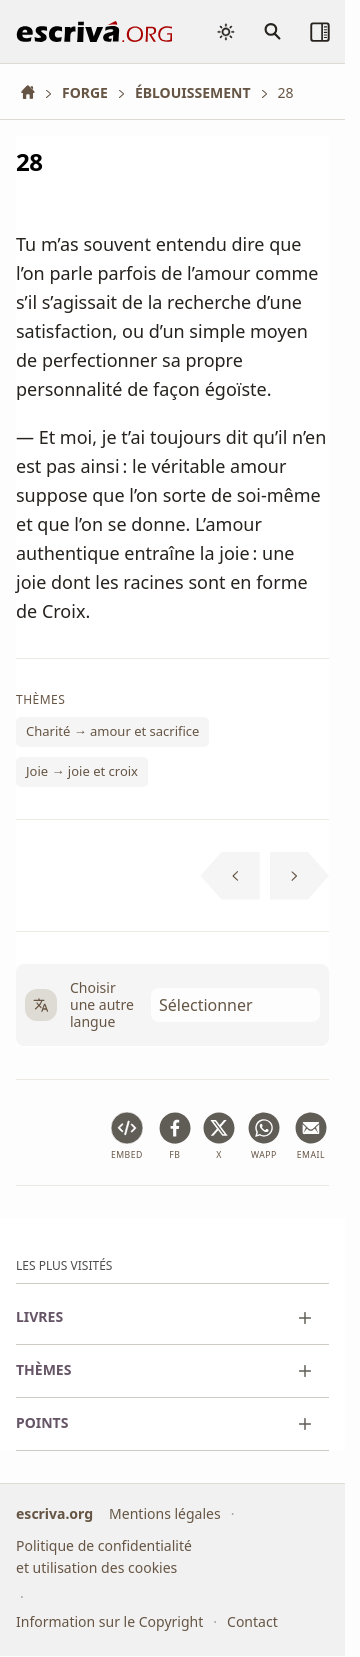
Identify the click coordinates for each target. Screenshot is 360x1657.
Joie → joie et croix (82, 771)
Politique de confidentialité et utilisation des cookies (104, 1556)
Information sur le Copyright (109, 1621)
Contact (252, 1621)
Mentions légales (165, 1513)
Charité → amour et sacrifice (112, 732)
